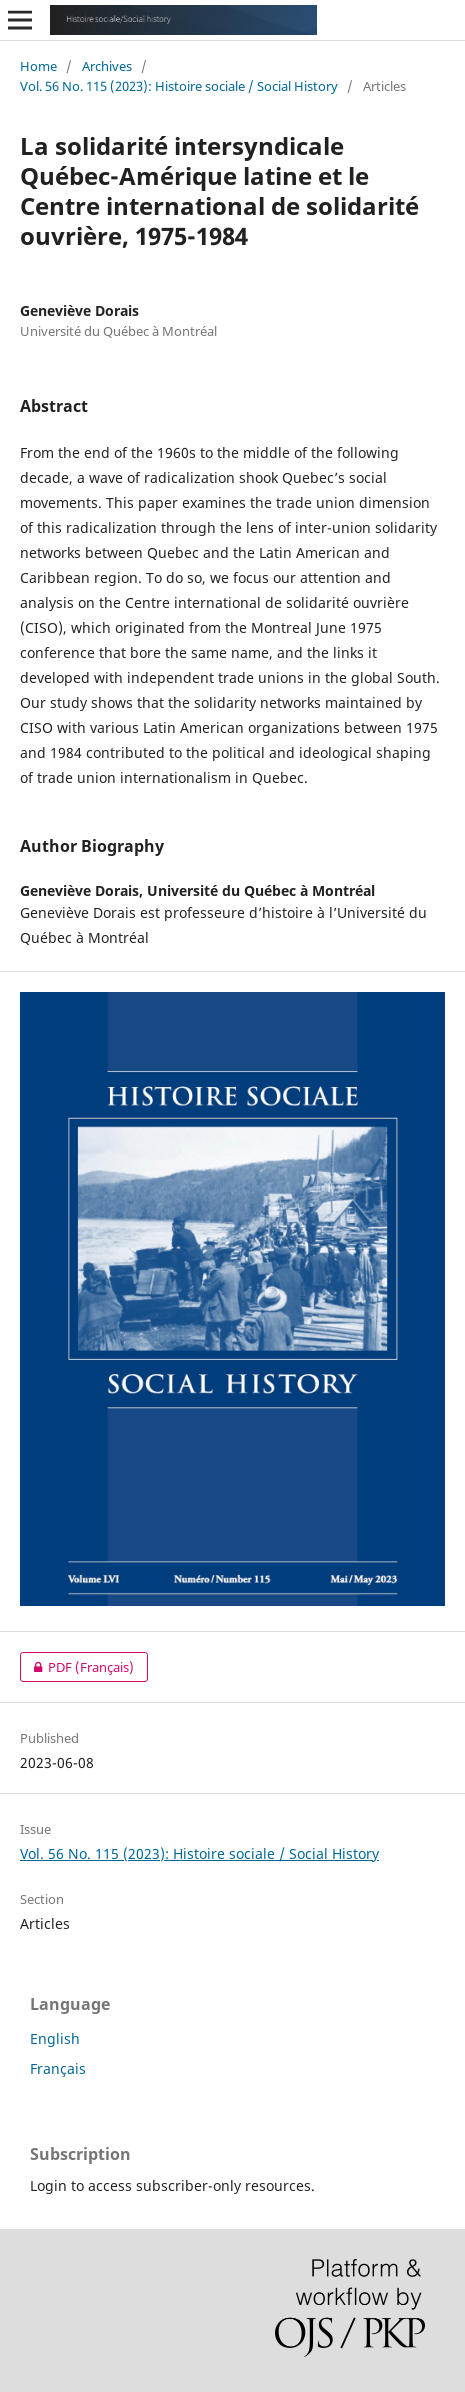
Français (58, 2068)
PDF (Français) (77, 1667)
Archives (107, 66)
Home (38, 66)
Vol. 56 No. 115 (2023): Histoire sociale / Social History (179, 86)
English (55, 2038)
